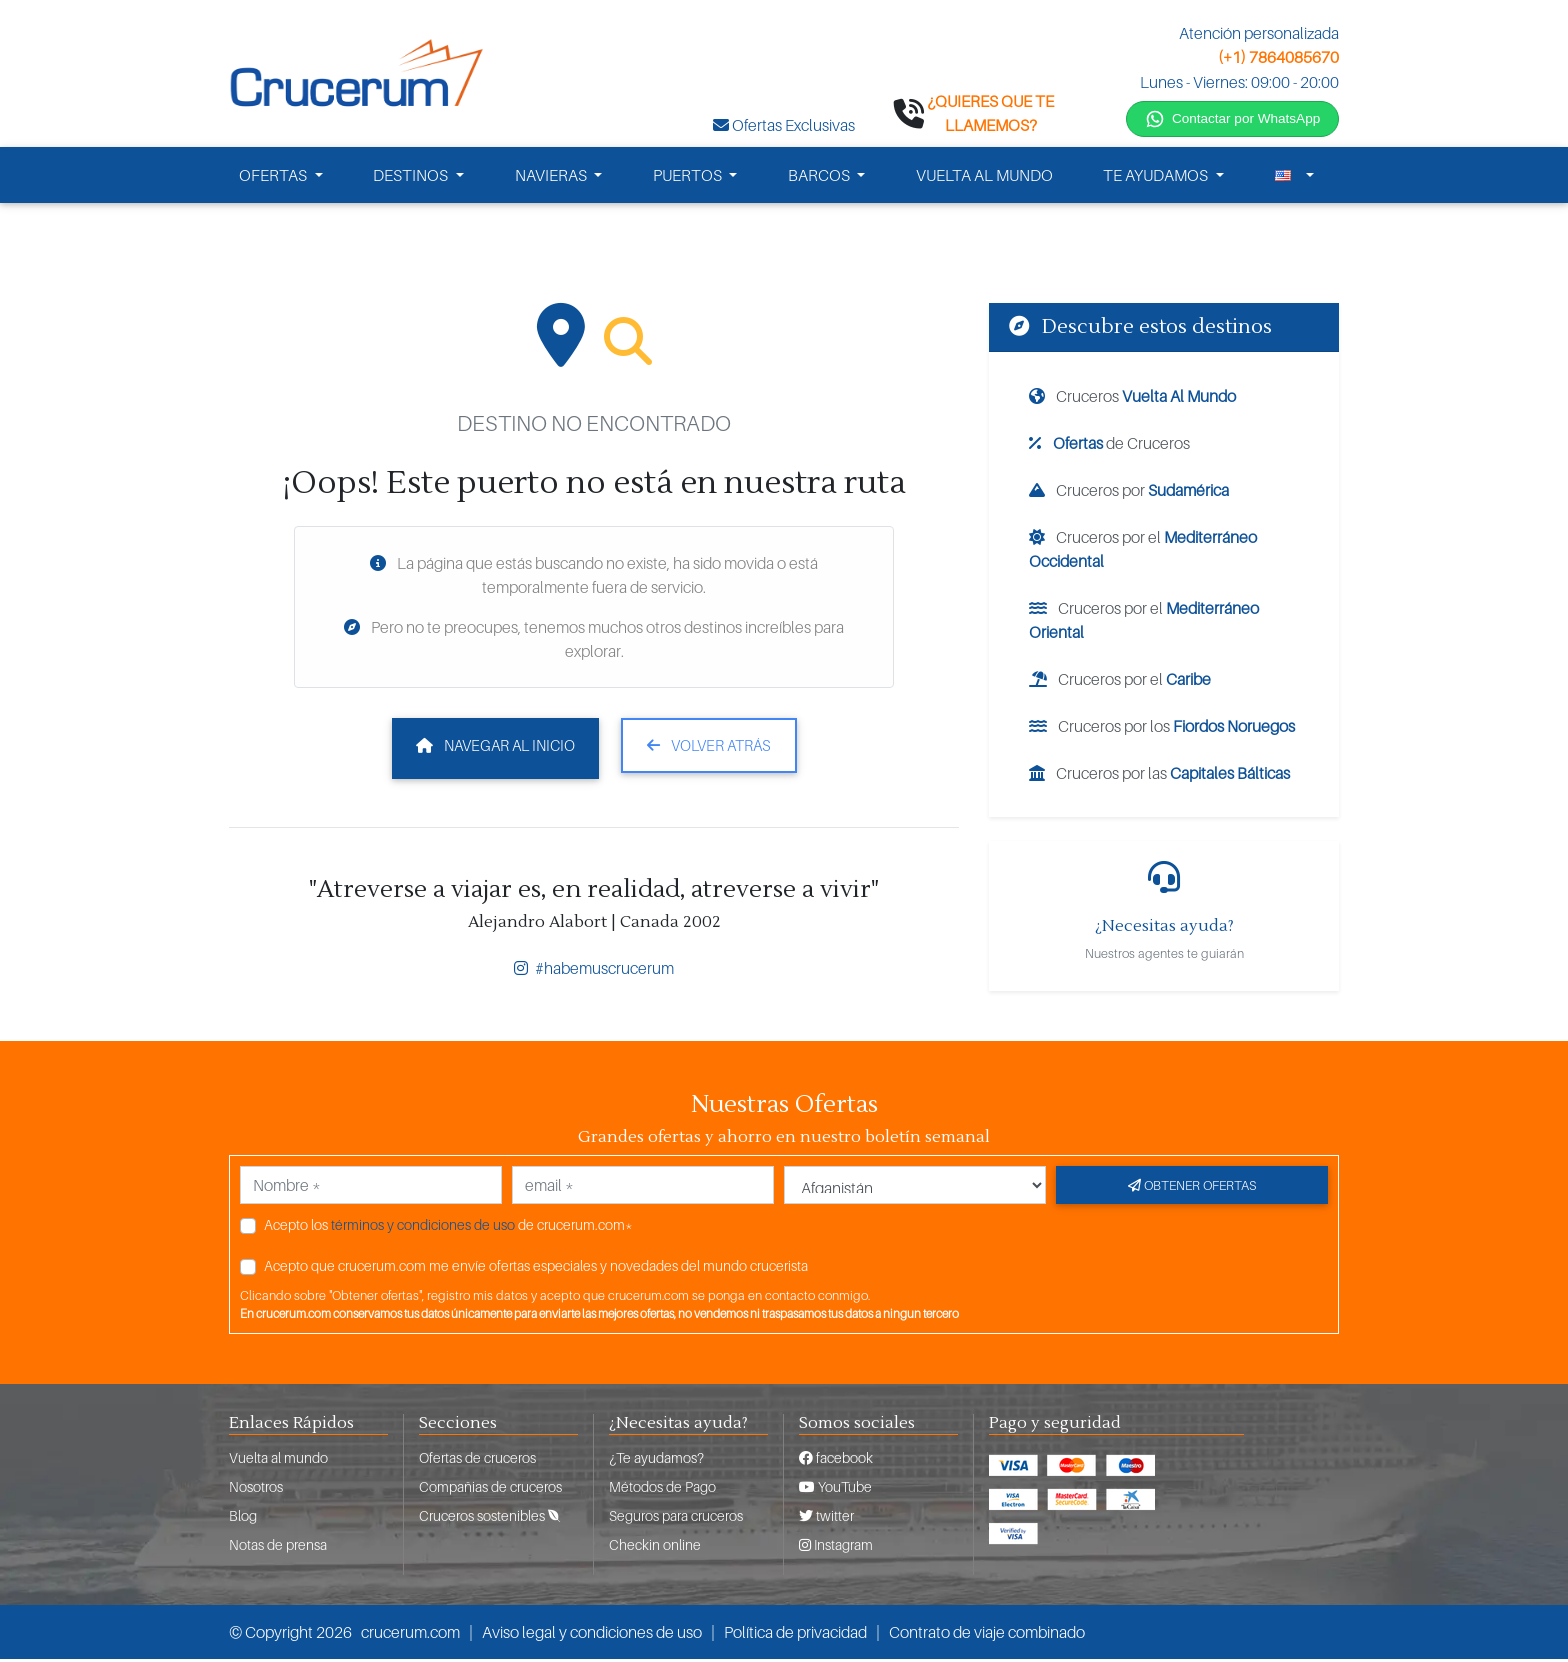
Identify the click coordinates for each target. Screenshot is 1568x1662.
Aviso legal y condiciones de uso (592, 1635)
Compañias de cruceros (490, 1489)
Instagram (836, 1547)
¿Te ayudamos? (656, 1460)
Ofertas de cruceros (477, 1460)
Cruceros (1132, 399)
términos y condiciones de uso (423, 1227)
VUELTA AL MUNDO (984, 178)
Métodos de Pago (662, 1489)
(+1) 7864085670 (1278, 57)
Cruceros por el (1143, 552)
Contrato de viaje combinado (987, 1635)
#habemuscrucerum (594, 971)
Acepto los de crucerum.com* (448, 1227)
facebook (836, 1460)
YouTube (835, 1489)
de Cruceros (1109, 446)
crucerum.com (410, 1635)
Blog (243, 1518)
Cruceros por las (1159, 776)
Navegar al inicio (495, 748)
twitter (826, 1518)
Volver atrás (709, 748)
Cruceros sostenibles (489, 1518)
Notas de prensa (278, 1547)
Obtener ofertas (1192, 1188)
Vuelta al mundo (278, 1460)
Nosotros (256, 1489)
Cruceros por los (1162, 729)
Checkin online (655, 1547)
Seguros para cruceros (676, 1518)
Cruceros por (1129, 493)
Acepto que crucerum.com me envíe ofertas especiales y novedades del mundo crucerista (536, 1268)
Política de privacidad (795, 1635)
